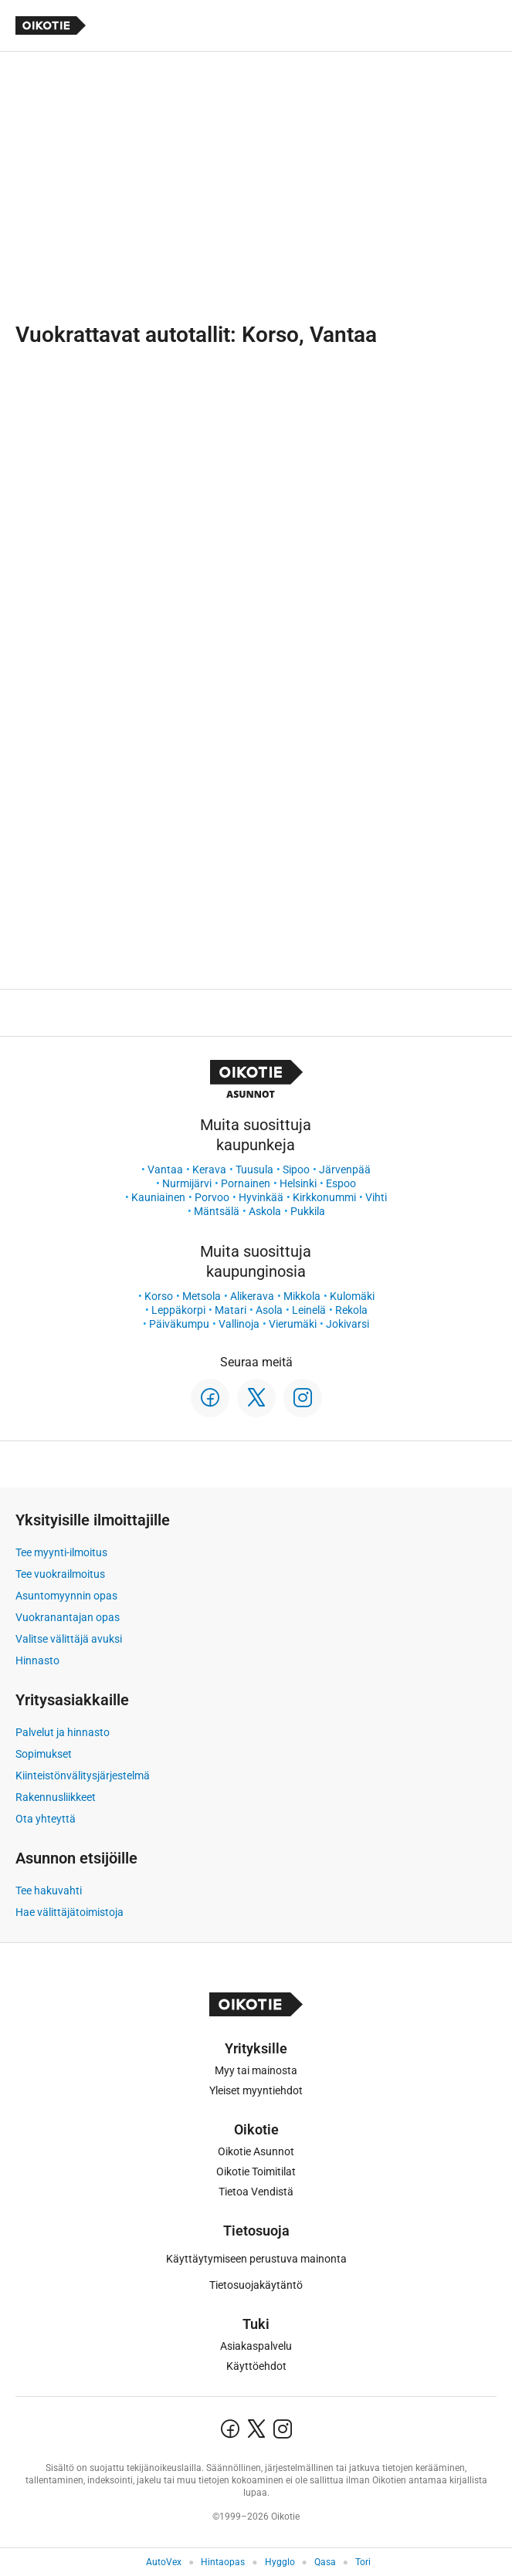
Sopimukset (43, 1754)
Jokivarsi (347, 1324)
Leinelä (309, 1310)
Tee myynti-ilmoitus (61, 1552)
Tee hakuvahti (48, 1890)
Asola (269, 1310)
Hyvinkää (261, 1197)
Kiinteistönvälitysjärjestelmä (82, 1775)
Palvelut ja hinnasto (62, 1732)
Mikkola (301, 1296)
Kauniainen (158, 1197)
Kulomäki (352, 1296)
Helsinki (298, 1183)
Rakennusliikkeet (55, 1797)
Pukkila (307, 1211)
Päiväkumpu (179, 1324)
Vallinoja (239, 1324)
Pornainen (245, 1183)
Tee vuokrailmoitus (60, 1574)
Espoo (341, 1183)
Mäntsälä (216, 1211)
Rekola (351, 1310)
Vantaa (165, 1169)
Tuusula (254, 1169)
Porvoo (212, 1197)
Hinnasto (37, 1660)
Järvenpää (345, 1169)
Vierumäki (293, 1324)
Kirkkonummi (324, 1197)
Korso (158, 1296)
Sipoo (296, 1169)
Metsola (201, 1296)
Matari (230, 1310)
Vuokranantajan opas (67, 1617)
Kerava (209, 1169)
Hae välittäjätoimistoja (69, 1912)
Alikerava (252, 1296)
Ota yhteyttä (45, 1819)
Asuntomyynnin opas (66, 1595)
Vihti (376, 1197)
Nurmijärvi (187, 1183)
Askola (265, 1211)
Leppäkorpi (178, 1310)
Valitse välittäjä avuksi (68, 1639)
